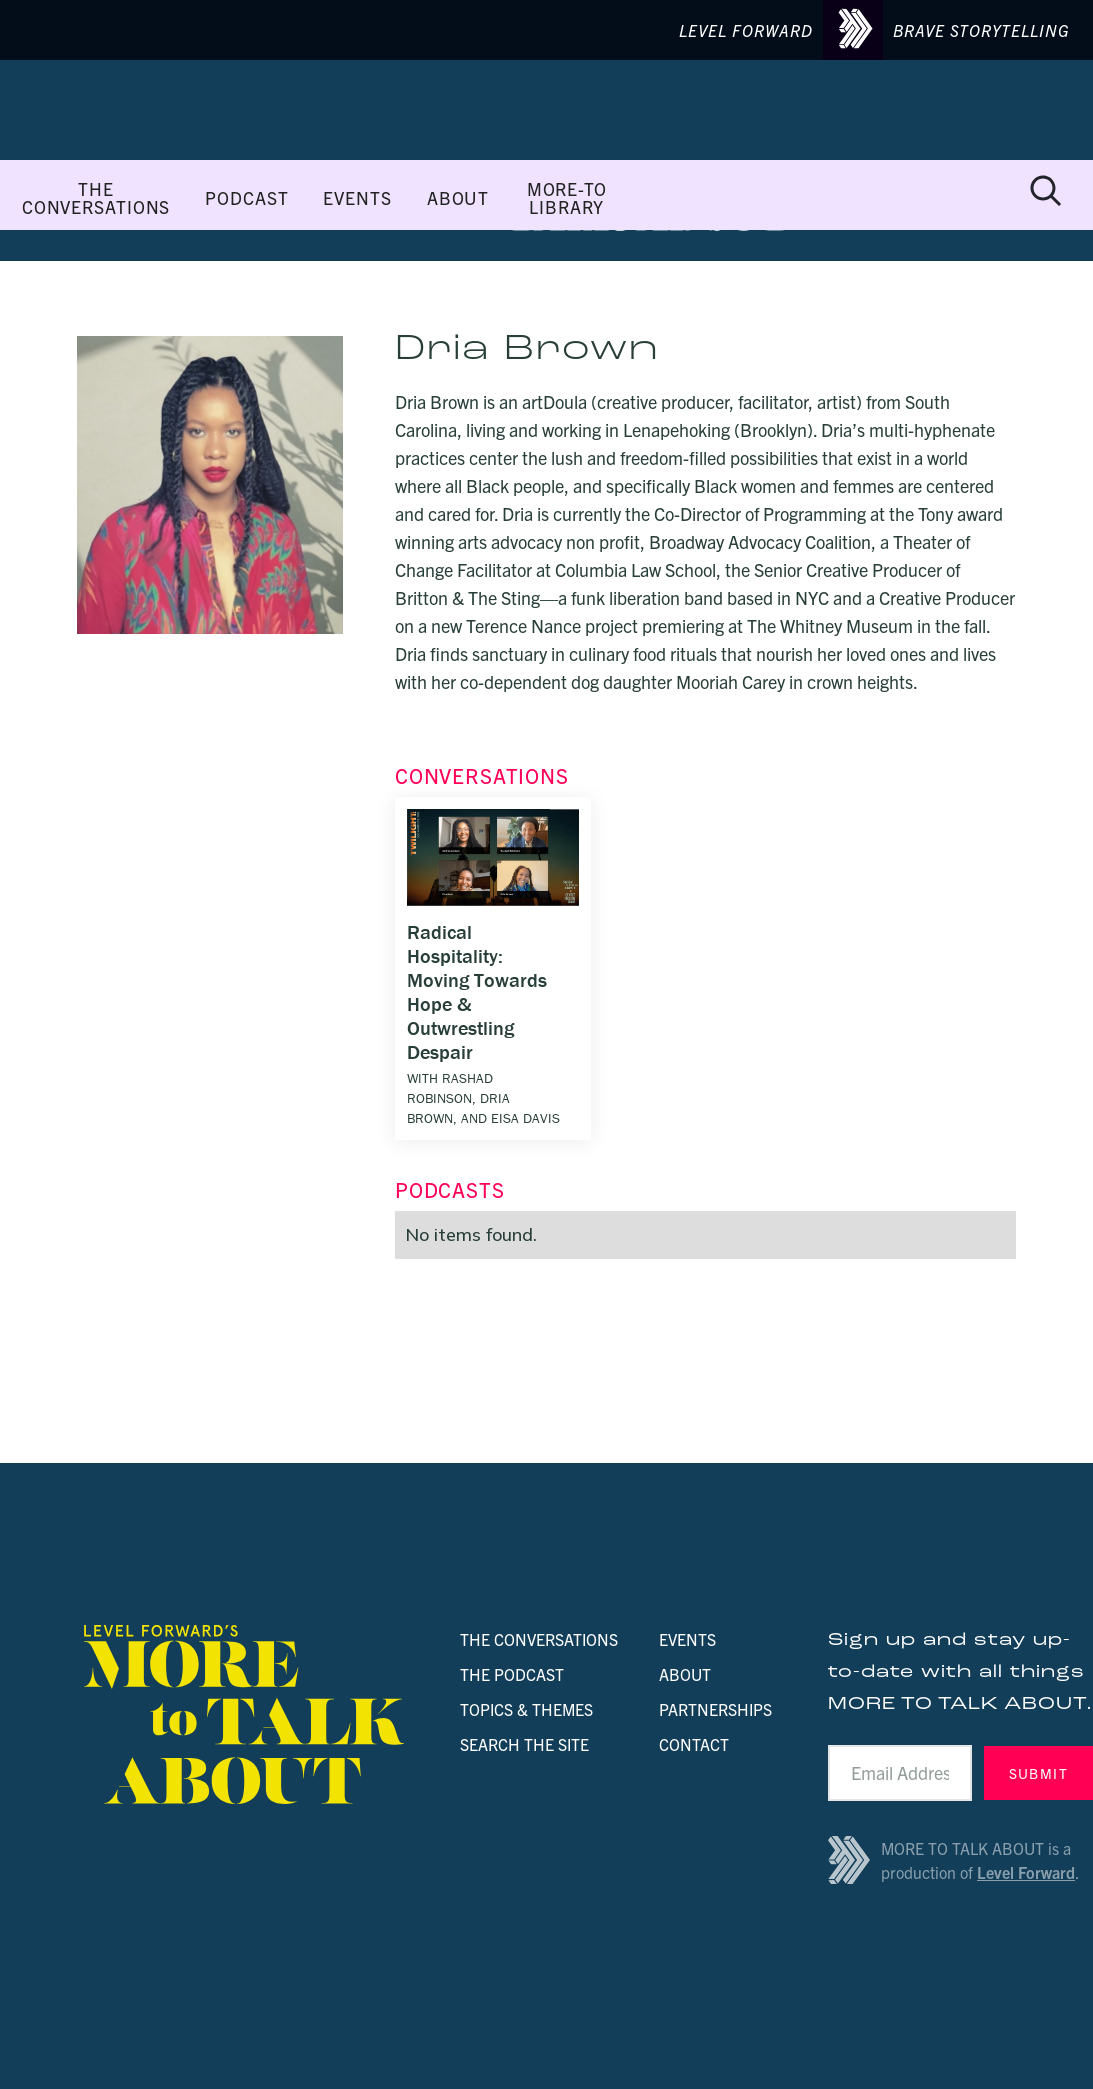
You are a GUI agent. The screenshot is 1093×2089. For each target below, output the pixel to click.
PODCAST (246, 198)
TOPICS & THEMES (526, 1709)
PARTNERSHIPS (715, 1709)
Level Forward (1026, 1872)
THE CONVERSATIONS (96, 197)
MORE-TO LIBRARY (567, 197)
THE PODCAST (512, 1674)
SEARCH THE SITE (524, 1744)
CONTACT (694, 1744)
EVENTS (357, 198)
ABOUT (458, 198)
